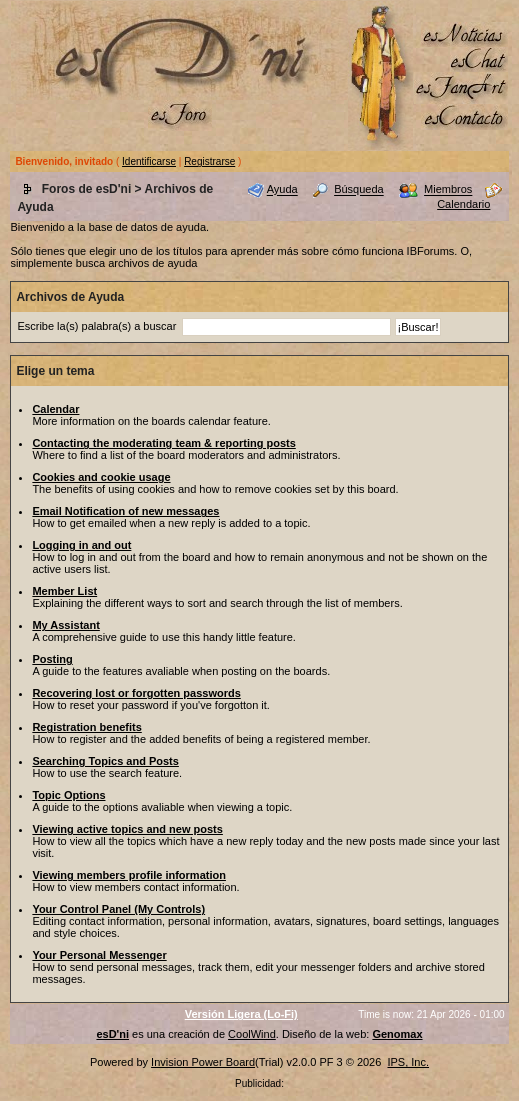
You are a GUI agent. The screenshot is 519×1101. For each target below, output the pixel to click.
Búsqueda (359, 190)
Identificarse (149, 161)
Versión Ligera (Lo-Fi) (241, 1014)
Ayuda (282, 190)
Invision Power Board (203, 1062)
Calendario (463, 204)
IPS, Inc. (408, 1062)
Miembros (448, 190)
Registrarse (209, 161)
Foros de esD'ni (87, 189)
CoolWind (252, 1034)
